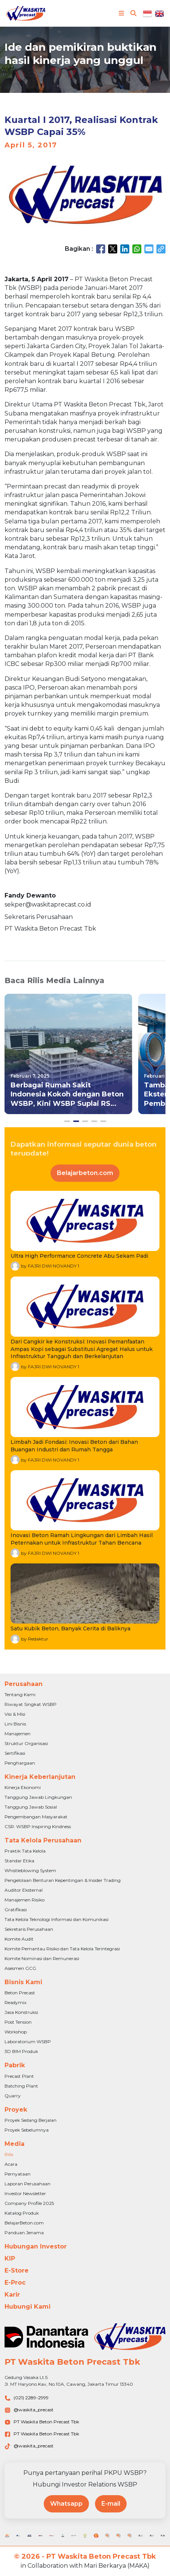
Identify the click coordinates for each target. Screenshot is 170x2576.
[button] (67, 1121)
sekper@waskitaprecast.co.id (48, 904)
